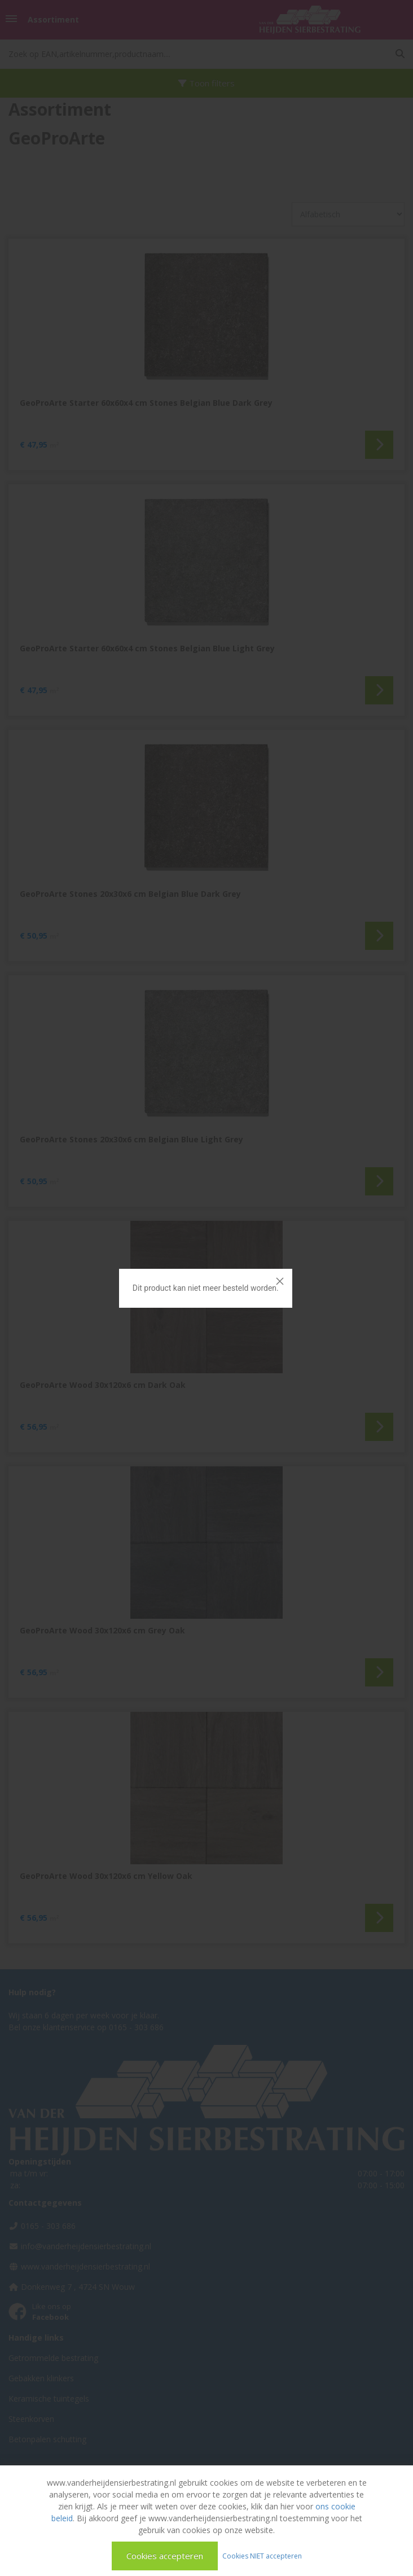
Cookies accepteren (164, 2555)
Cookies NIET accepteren (262, 2555)
